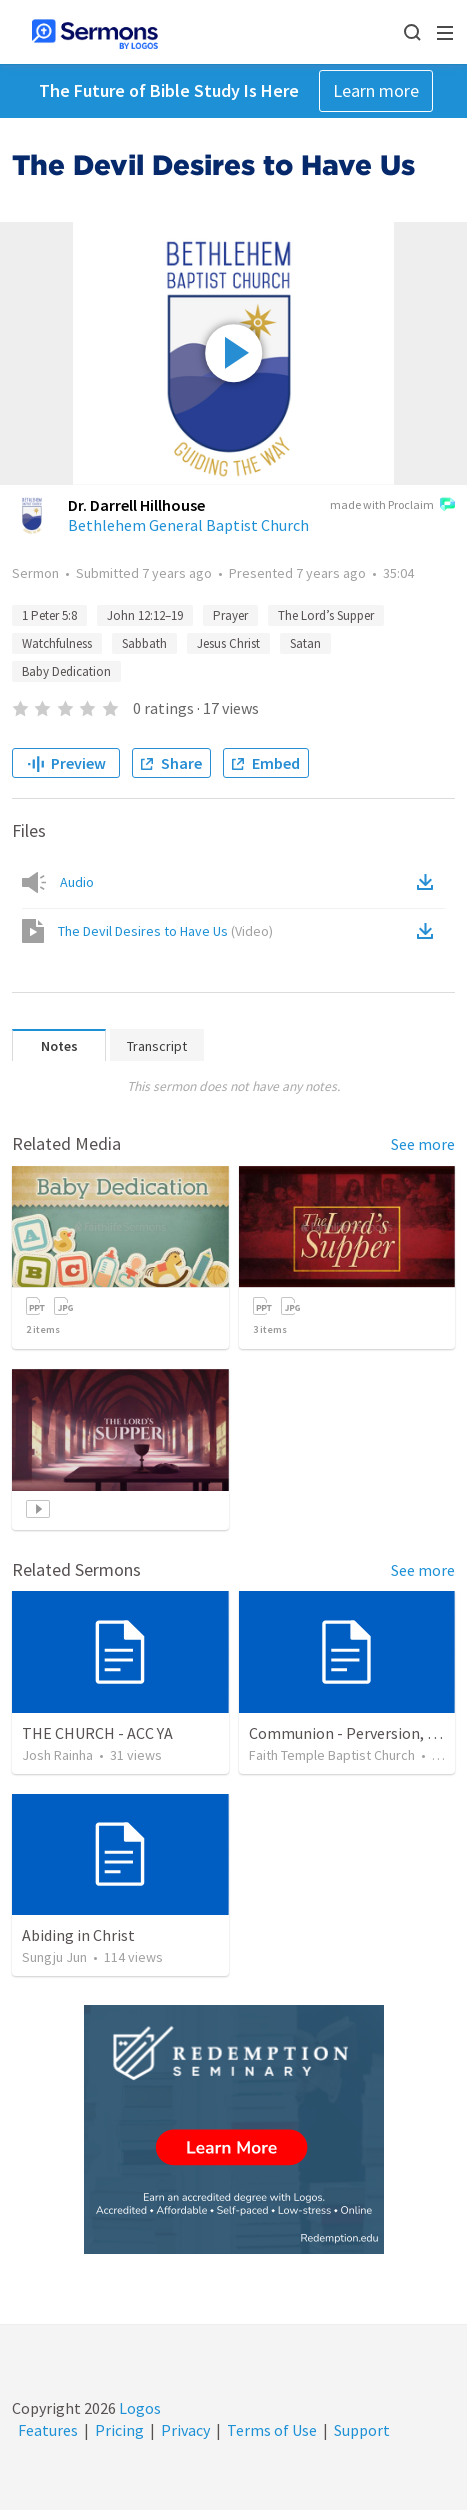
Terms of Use (272, 2430)
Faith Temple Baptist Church (332, 1755)
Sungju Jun (54, 1957)
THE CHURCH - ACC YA (97, 1733)
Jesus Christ (228, 643)
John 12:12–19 (145, 615)
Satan (305, 643)
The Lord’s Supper (326, 615)
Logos (138, 2408)
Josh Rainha (57, 1755)
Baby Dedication (66, 671)
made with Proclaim (392, 506)
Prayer (230, 615)
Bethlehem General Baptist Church (188, 525)
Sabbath (144, 643)
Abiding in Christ (78, 1935)
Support (362, 2430)
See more (423, 1144)
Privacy (185, 2430)
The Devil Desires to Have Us (165, 931)
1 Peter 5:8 (49, 615)
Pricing (119, 2430)
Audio (77, 882)
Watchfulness (57, 643)
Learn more (376, 90)
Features (48, 2430)
